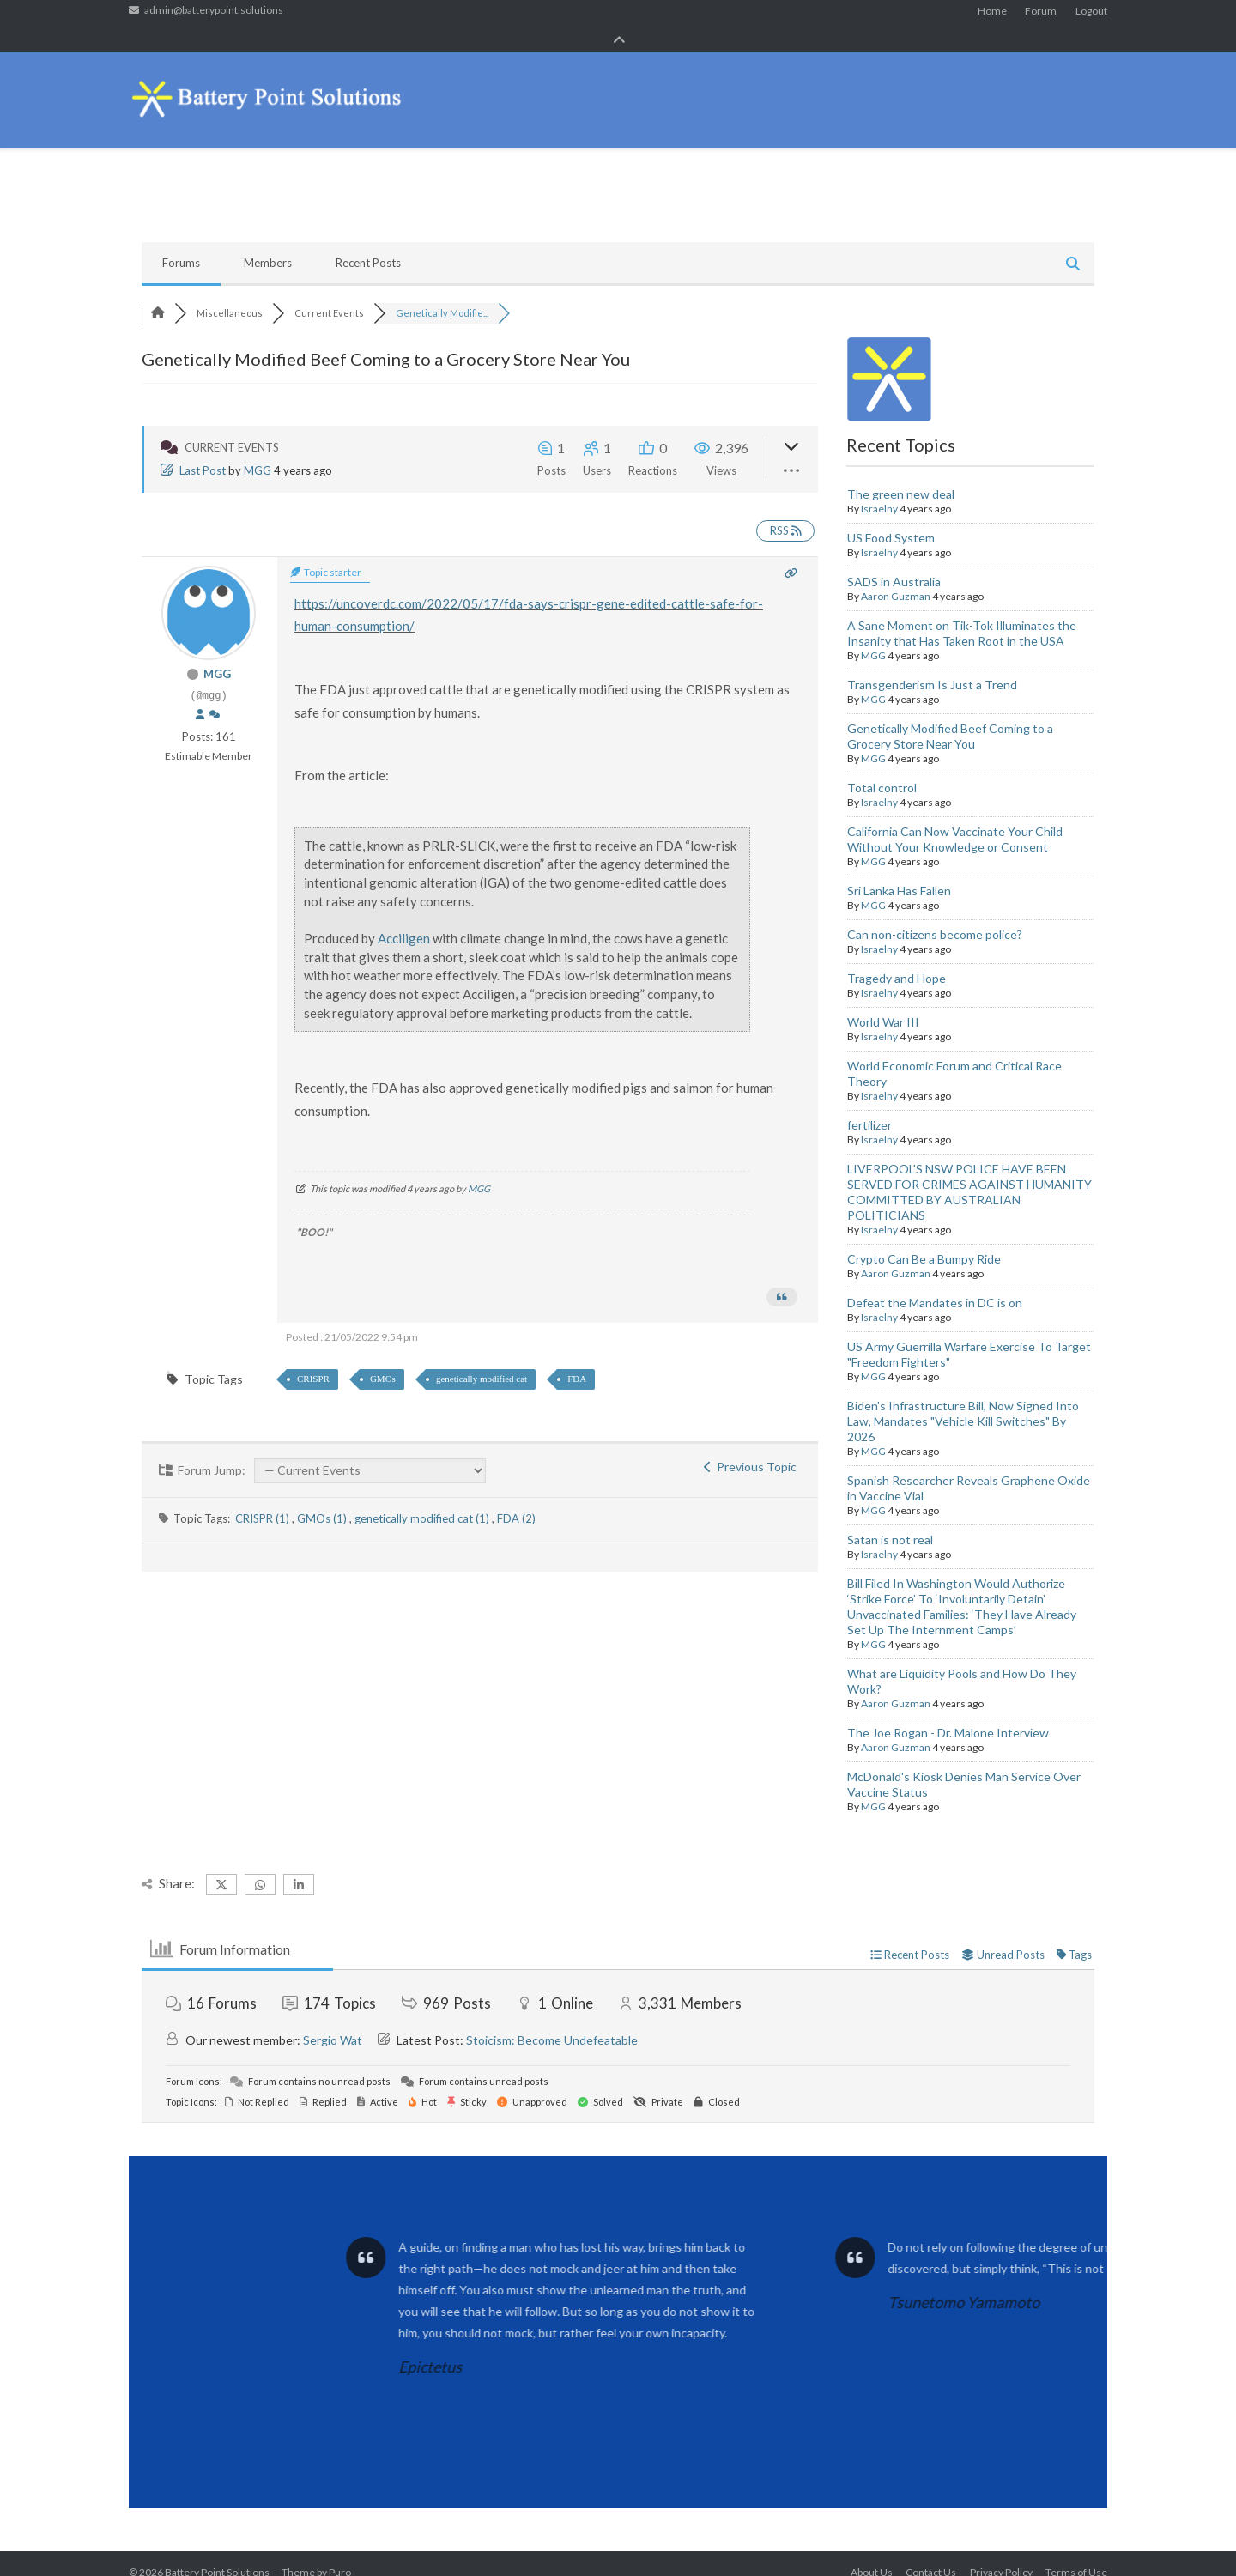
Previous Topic (750, 1448)
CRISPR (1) (263, 1500)
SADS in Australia (894, 563)
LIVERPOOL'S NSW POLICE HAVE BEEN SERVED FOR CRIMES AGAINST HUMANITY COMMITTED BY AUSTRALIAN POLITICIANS (969, 1173)
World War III (883, 1004)
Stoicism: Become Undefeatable (552, 2022)
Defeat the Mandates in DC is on (934, 1284)
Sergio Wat (332, 2022)
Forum (1041, 15)
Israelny (879, 490)
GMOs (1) (323, 1500)
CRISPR (313, 1360)
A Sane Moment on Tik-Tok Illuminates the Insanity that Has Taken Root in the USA (961, 615)
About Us (872, 2554)
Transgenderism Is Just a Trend (932, 666)
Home (992, 15)
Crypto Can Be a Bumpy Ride (924, 1240)
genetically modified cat (481, 1360)
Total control (882, 769)
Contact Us (931, 2554)
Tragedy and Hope (896, 960)
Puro (340, 2554)
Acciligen (404, 920)
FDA (576, 1360)
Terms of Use (1076, 2554)
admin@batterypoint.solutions (213, 15)
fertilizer (869, 1107)
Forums (181, 244)
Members (268, 244)
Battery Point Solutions (217, 2554)
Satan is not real (890, 1521)
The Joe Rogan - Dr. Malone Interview (948, 1714)
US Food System (891, 519)
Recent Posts (368, 244)
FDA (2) (516, 1500)
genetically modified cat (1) (423, 1500)
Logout (1091, 15)
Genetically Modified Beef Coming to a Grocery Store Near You (950, 718)
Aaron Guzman (895, 578)
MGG (257, 451)
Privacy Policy (1001, 2554)
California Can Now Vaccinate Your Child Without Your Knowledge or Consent (955, 821)
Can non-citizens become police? (934, 916)
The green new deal (900, 476)
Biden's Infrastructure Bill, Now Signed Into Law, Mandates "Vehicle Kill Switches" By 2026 (963, 1403)
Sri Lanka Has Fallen (899, 872)
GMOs (383, 1360)
